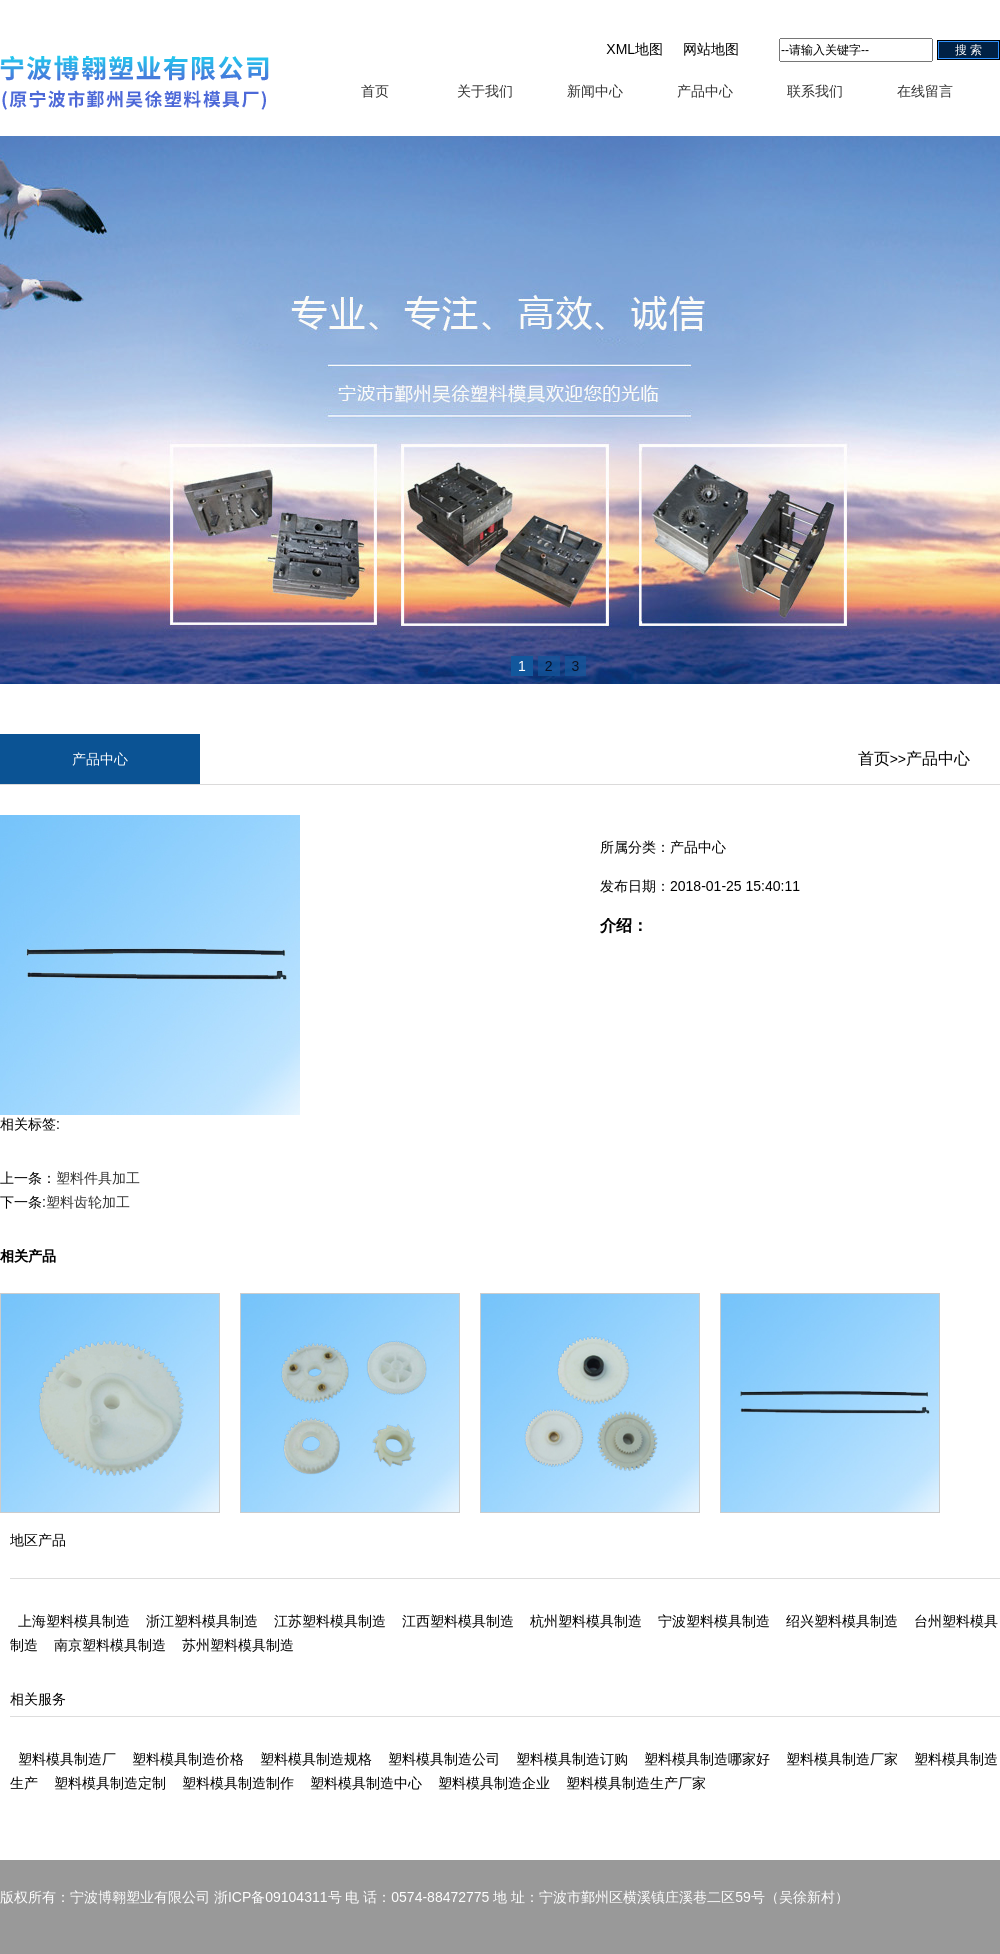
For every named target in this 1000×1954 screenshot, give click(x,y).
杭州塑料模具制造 (586, 1621)
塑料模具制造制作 (238, 1783)
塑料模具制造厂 (67, 1759)
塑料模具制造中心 (366, 1783)
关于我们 (485, 91)
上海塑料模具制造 (74, 1621)
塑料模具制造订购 (572, 1759)
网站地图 (711, 49)
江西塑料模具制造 (458, 1621)
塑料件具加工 (98, 1178)
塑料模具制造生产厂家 (636, 1783)
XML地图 (634, 49)
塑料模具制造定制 (110, 1783)
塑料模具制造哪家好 (707, 1759)
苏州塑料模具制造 (238, 1645)
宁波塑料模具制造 (714, 1621)
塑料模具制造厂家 (842, 1759)
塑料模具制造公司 (444, 1759)
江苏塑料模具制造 (330, 1621)
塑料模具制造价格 (188, 1759)
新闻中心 (595, 91)
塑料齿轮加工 (88, 1202)
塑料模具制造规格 (316, 1759)
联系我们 (815, 91)
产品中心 (705, 91)
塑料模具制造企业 (494, 1783)
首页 (375, 91)
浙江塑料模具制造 (202, 1621)
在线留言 (925, 91)
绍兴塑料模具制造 (842, 1621)
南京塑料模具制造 (110, 1645)
